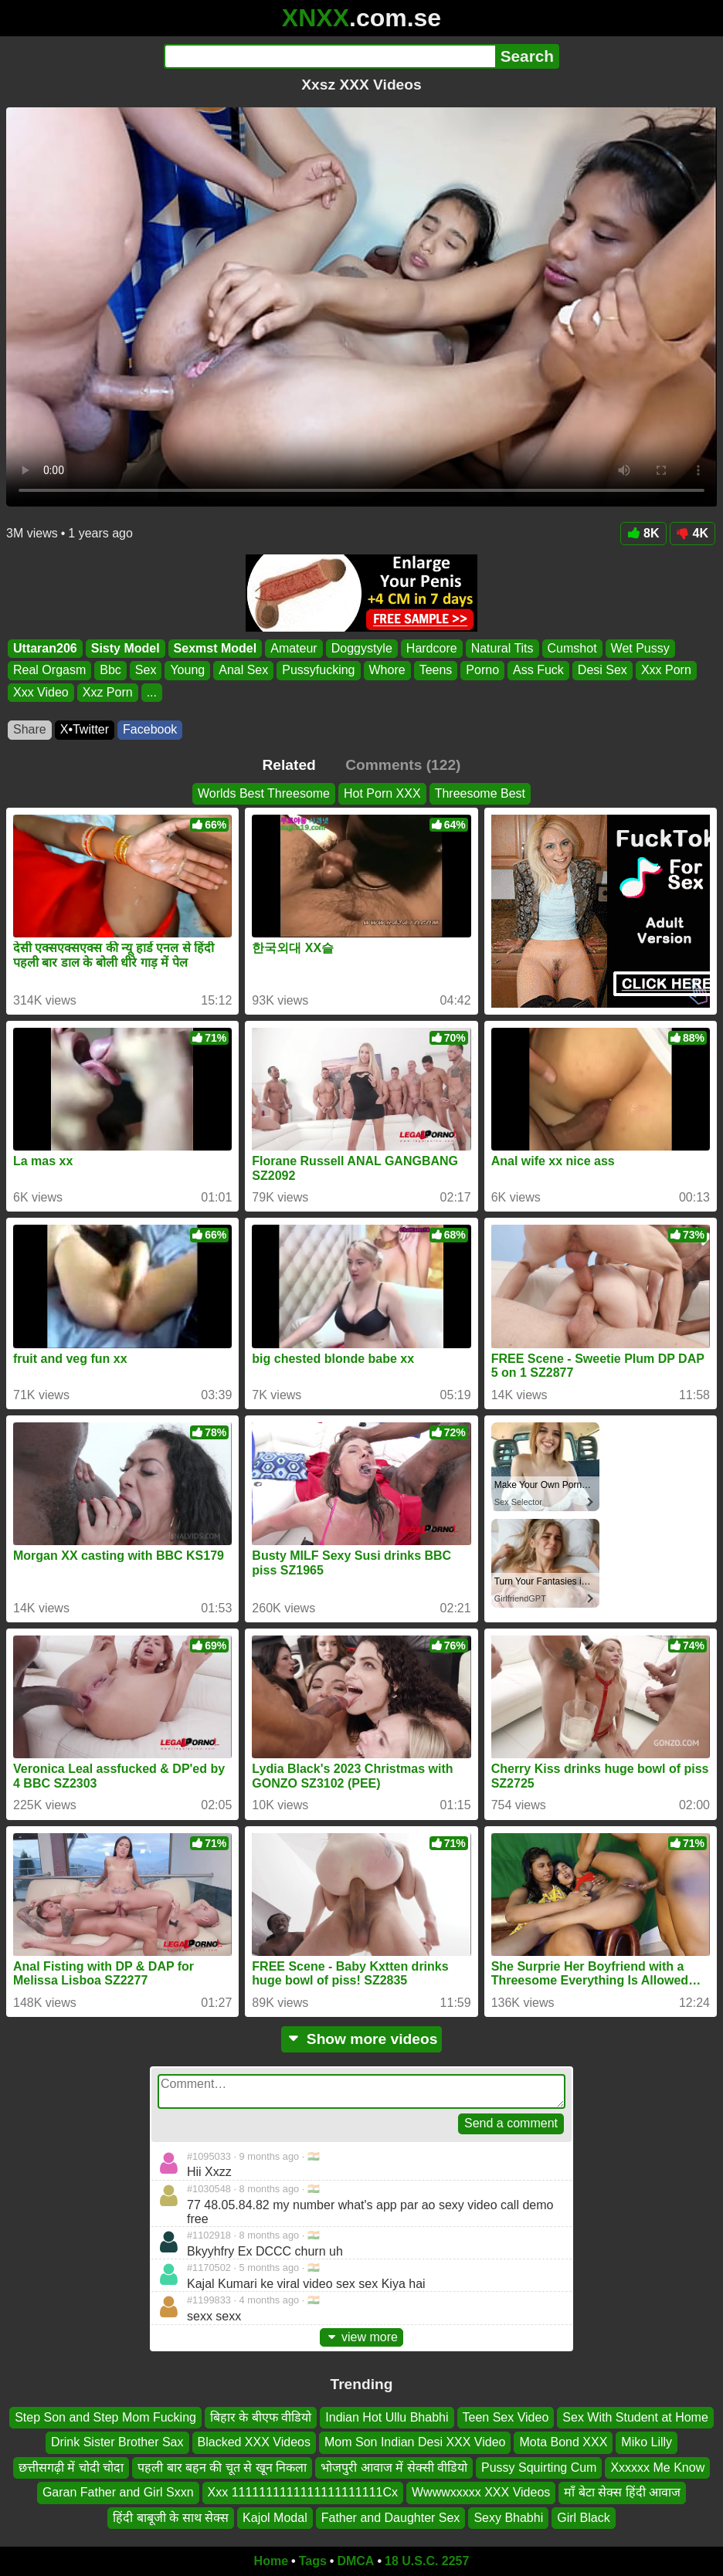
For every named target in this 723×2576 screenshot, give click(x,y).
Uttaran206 (45, 648)
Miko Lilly (646, 2442)
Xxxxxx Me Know (657, 2467)
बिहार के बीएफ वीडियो (260, 2417)
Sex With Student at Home (635, 2417)
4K (692, 533)
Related (289, 765)
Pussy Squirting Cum (538, 2467)
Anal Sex (243, 669)
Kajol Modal (275, 2517)
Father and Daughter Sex (390, 2517)
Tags (313, 2561)
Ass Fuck (538, 669)
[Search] (329, 56)
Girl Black (583, 2517)
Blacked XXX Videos (254, 2442)
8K (643, 533)
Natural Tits (502, 648)
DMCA (355, 2561)
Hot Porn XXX (382, 793)
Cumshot (572, 648)
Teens (436, 669)
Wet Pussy (640, 648)
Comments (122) (402, 765)
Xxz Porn (108, 692)
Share (29, 729)
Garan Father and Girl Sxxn (118, 2492)
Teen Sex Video (506, 2417)
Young (187, 669)
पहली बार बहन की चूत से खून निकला (222, 2467)
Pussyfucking (318, 669)
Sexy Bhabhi (508, 2517)
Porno (482, 669)
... (152, 692)
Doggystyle (361, 648)
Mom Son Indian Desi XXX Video (415, 2442)
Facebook (150, 729)
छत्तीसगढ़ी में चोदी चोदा (71, 2467)
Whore (387, 669)
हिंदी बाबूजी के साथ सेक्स (171, 2517)
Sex (146, 669)
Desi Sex (602, 669)
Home (271, 2561)
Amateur (293, 648)
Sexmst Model (215, 648)
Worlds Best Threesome (264, 793)
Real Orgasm (49, 669)
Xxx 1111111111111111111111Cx (303, 2492)
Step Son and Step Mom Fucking (105, 2417)
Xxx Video (41, 692)
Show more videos (362, 2039)
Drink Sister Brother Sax (117, 2442)
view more (361, 2337)
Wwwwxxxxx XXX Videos (481, 2492)
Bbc (110, 669)
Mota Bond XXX (563, 2442)
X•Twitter (84, 729)
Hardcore (431, 648)
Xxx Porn (666, 669)
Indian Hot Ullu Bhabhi (386, 2417)
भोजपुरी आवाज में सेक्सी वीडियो (394, 2467)
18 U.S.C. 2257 (427, 2561)
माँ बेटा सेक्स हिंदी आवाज (622, 2492)
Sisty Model (125, 648)
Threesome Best (480, 793)
